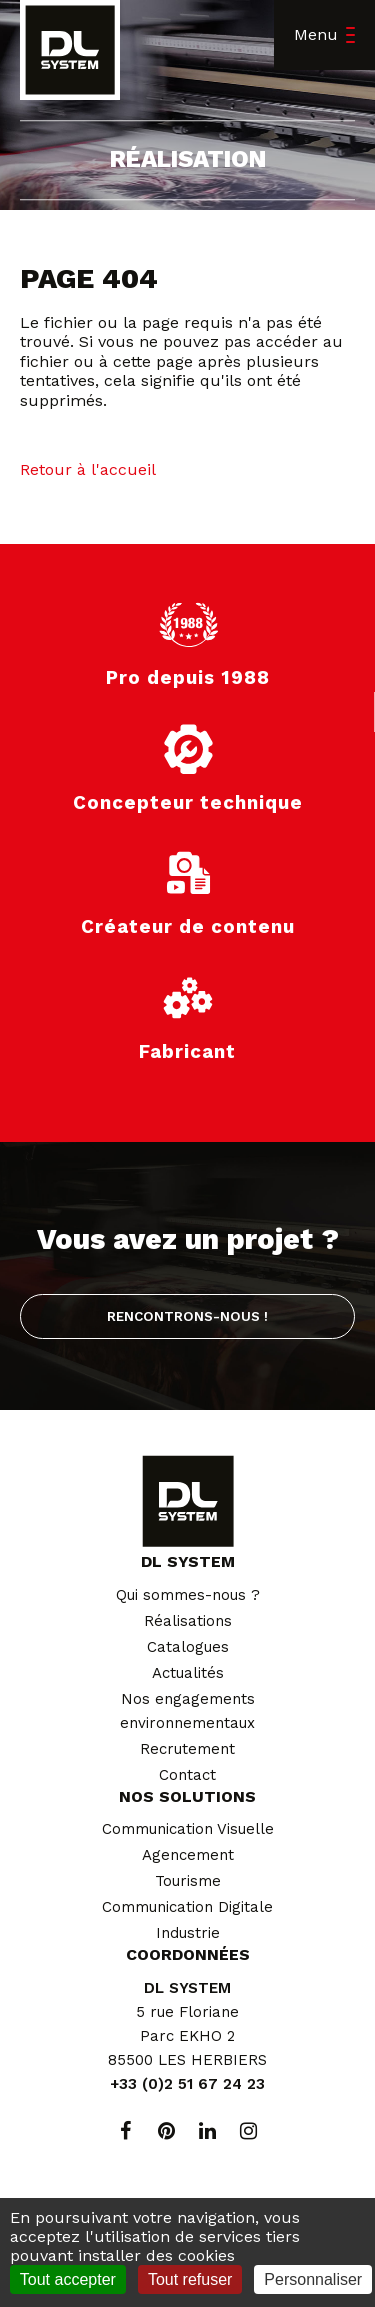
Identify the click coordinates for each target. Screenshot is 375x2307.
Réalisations (188, 1621)
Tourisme (188, 1881)
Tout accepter (68, 2279)
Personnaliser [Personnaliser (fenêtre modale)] (313, 2279)
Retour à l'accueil (88, 469)
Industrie (188, 1933)
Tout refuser (190, 2279)
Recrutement (187, 1749)
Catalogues (188, 1647)
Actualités (188, 1673)
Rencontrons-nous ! (187, 1316)
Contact (187, 1775)
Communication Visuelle (188, 1829)
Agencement (188, 1855)
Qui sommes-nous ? (188, 1595)
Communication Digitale (187, 1907)
